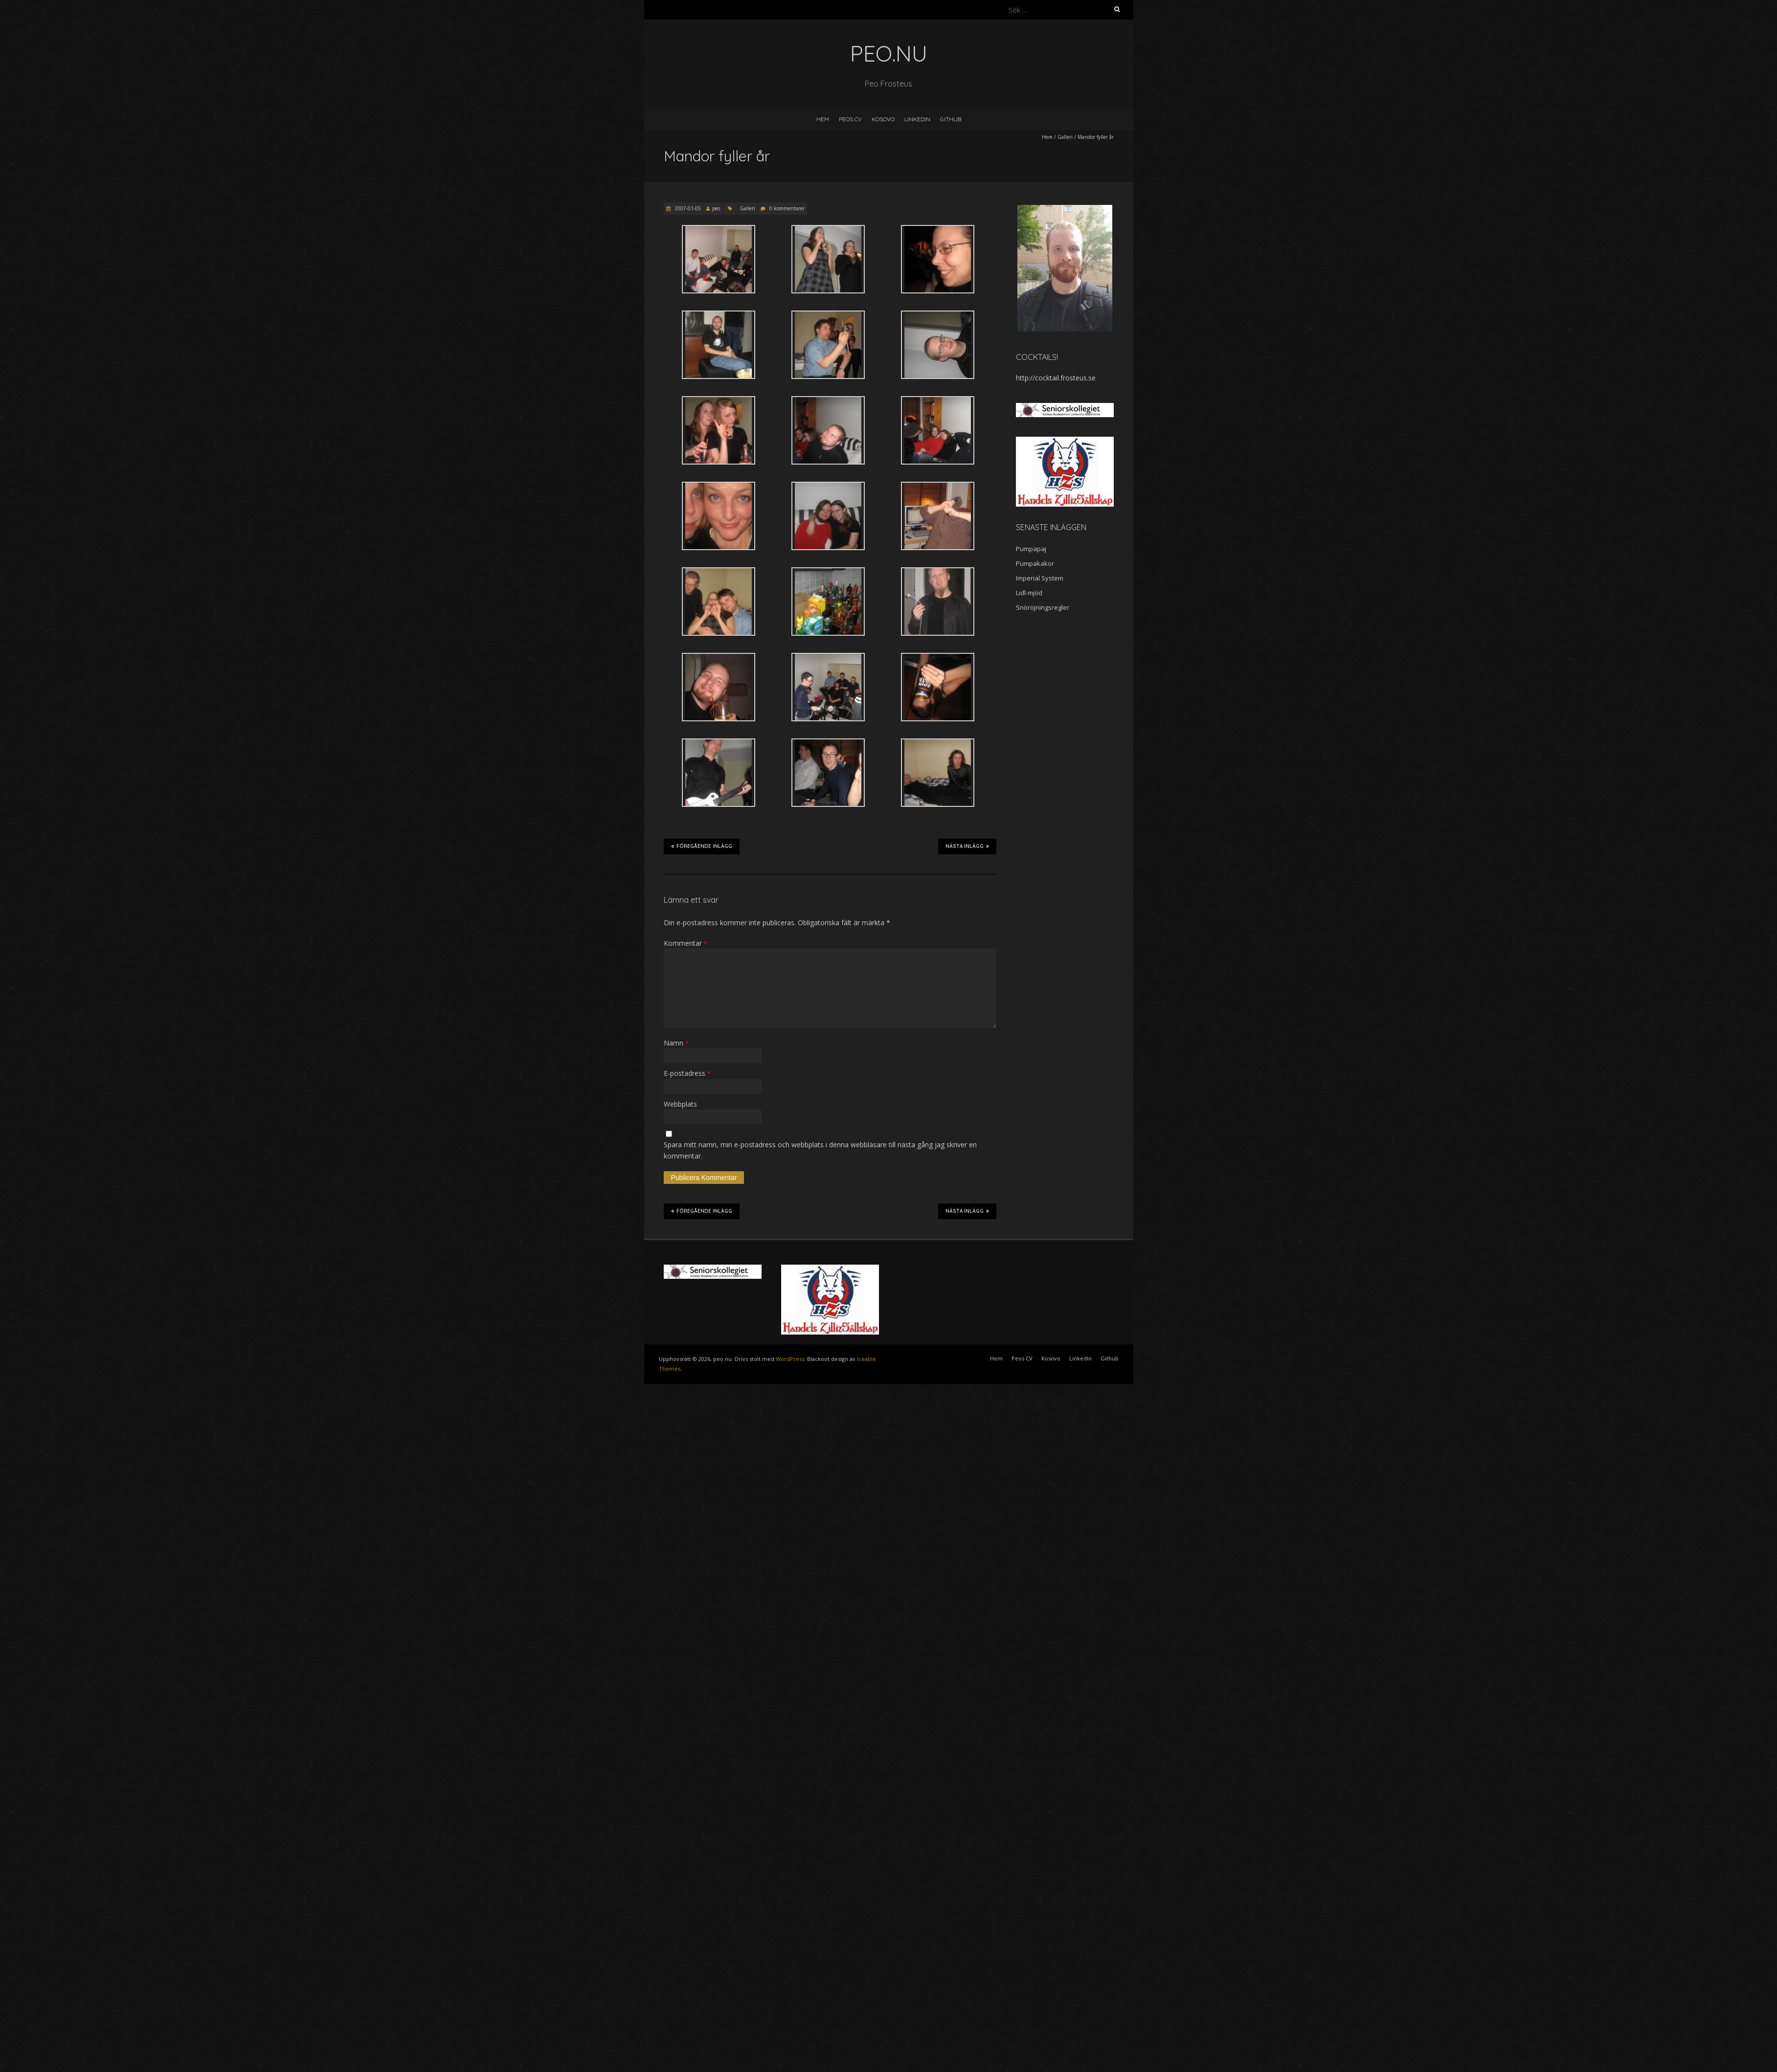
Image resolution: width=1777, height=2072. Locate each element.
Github (950, 119)
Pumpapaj (1031, 548)
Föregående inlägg (701, 846)
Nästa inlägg (967, 846)
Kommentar (685, 943)
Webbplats (680, 1104)
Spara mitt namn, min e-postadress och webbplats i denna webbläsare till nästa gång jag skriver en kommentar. (820, 1150)
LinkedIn (917, 119)
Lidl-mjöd (1029, 592)
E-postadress (687, 1073)
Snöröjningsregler (1042, 607)
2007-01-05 (687, 208)
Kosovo (883, 119)
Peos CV (850, 119)
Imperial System (1039, 578)
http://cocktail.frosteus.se (1056, 377)
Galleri (1065, 137)
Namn (676, 1042)
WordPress (790, 1358)
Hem (822, 119)
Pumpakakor (1035, 563)
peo (716, 208)
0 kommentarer (787, 208)
